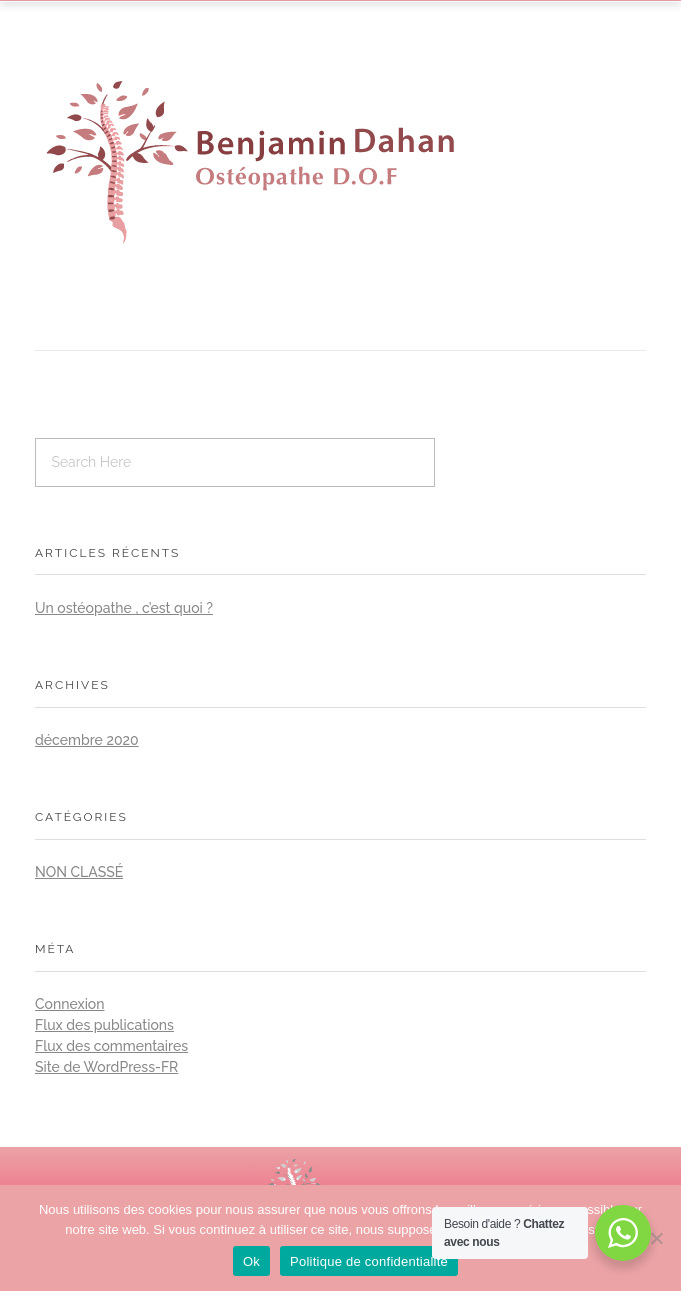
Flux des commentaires (111, 1046)
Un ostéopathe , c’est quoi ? (124, 608)
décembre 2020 (87, 740)
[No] (656, 1238)
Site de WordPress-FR (106, 1067)
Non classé (79, 872)
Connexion (70, 1004)
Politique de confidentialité (369, 1261)
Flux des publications (104, 1025)
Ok (251, 1261)
